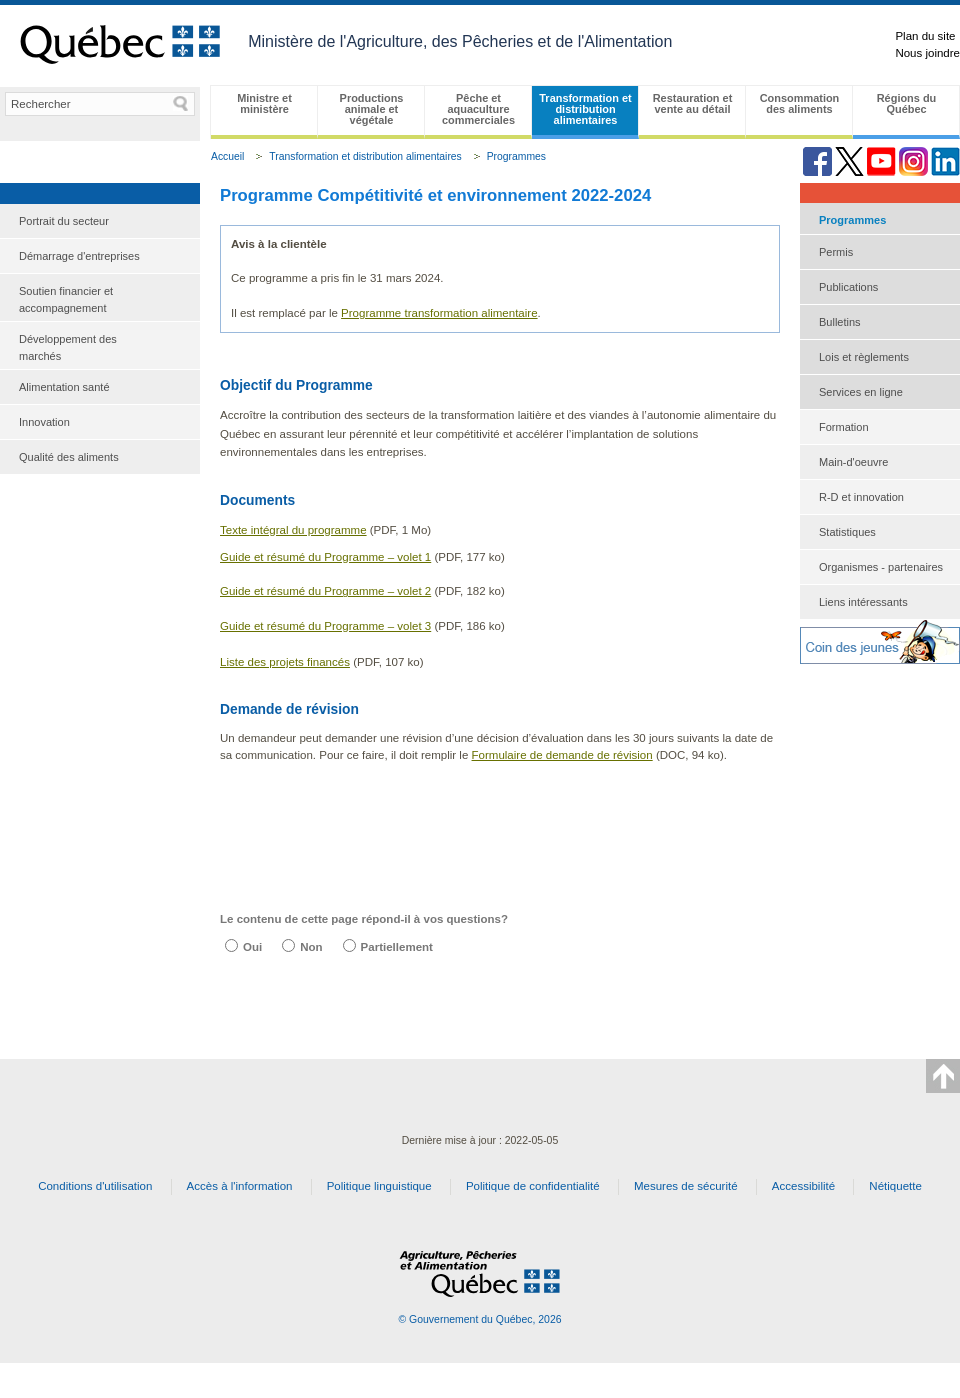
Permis (836, 252)
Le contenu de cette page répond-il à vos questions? (364, 919)
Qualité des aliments (69, 457)
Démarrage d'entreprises (79, 256)
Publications (848, 287)
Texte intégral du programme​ (293, 530)
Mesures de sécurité (686, 1186)
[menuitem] (100, 221)
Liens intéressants (863, 602)
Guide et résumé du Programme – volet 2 (325, 591)
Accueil (227, 156)
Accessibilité (803, 1186)
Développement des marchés (68, 347)
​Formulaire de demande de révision (562, 755)
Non (311, 947)
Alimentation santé (64, 387)
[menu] (100, 339)
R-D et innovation (861, 497)
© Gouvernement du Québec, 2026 (479, 1319)
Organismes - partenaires (881, 567)
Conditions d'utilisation (95, 1186)
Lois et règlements (864, 357)
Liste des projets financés (285, 662)
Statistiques (847, 532)
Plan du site (925, 36)
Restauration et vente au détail (693, 103)
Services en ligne (861, 392)
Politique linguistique (379, 1186)
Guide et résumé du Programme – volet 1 (325, 557)
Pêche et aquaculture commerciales (478, 109)
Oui (252, 947)
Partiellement (397, 947)
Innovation (44, 422)
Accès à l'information (240, 1186)
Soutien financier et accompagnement (66, 299)
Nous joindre (927, 53)
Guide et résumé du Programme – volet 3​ (325, 626)
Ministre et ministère (264, 103)
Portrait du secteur (64, 221)
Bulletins (840, 322)
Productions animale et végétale (372, 109)
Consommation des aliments (800, 103)
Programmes (516, 156)
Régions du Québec (907, 103)
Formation (844, 427)
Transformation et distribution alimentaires (585, 109)
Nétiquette (895, 1186)
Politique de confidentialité (533, 1186)
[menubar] (585, 112)
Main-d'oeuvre (853, 462)
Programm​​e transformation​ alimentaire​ (439, 313)
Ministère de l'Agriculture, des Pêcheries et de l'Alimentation (460, 41)
